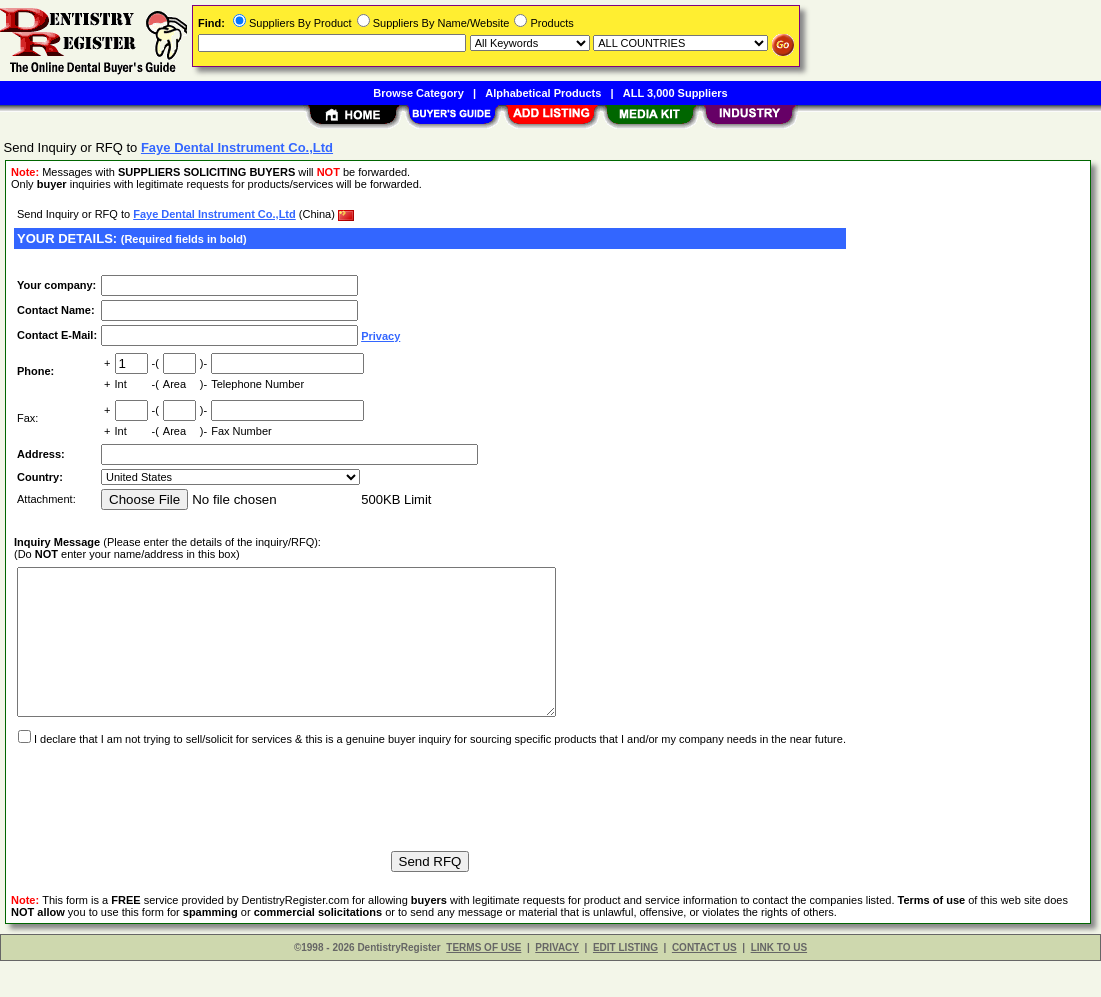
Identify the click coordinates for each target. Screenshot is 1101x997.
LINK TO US (779, 983)
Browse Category (418, 93)
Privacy (380, 336)
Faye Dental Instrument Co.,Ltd (214, 214)
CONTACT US (704, 983)
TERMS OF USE (483, 983)
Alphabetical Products (543, 93)
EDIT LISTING (625, 983)
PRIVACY (557, 983)
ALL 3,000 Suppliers (675, 93)
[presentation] (166, 825)
